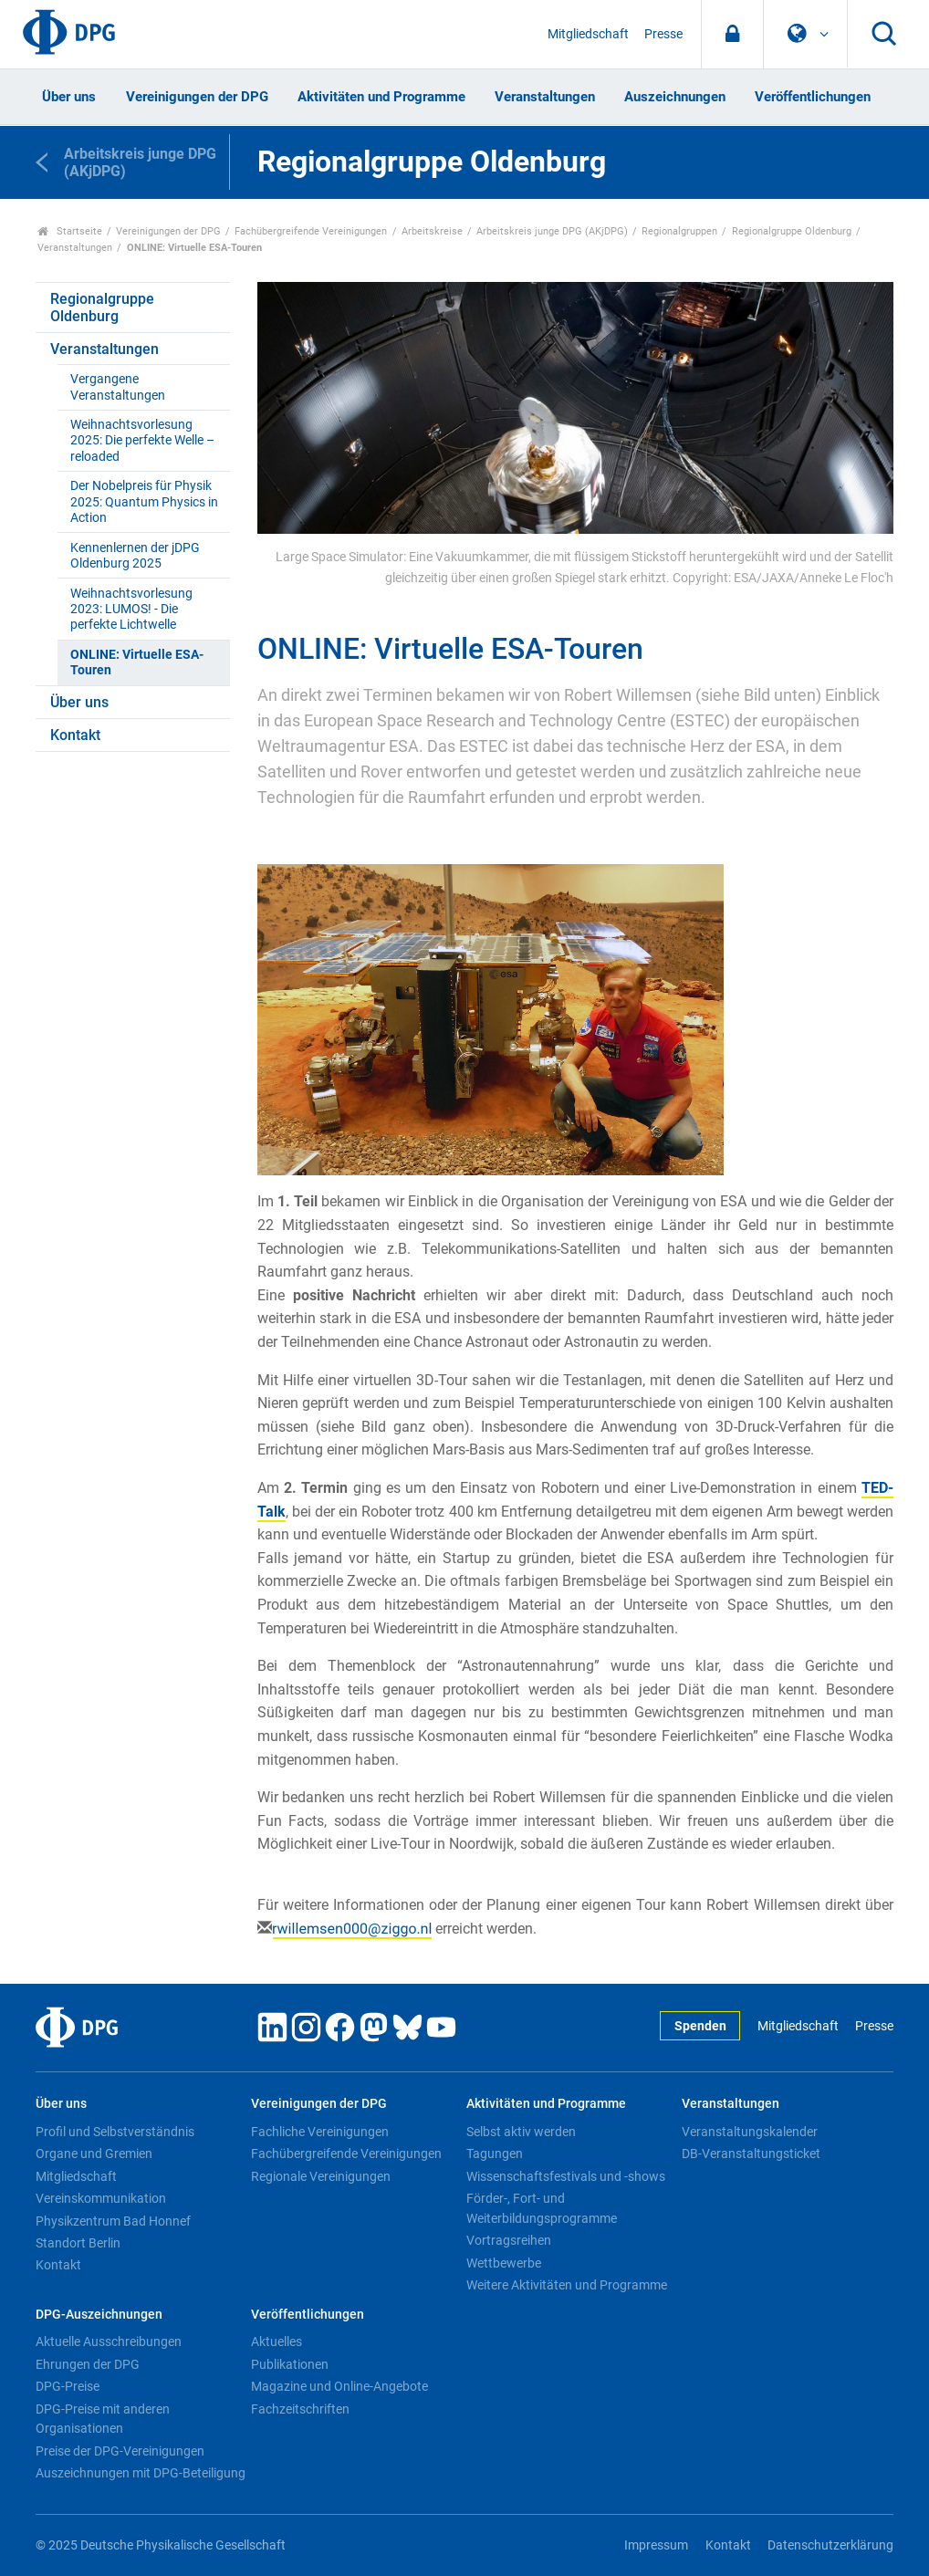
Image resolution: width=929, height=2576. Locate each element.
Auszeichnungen (674, 97)
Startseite (69, 231)
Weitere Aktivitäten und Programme (566, 2285)
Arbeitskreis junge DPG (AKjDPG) (552, 231)
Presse (663, 34)
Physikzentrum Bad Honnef (113, 2221)
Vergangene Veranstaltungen (117, 386)
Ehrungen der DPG (88, 2364)
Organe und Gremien (94, 2153)
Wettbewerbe (503, 2263)
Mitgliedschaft (588, 34)
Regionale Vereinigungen (321, 2176)
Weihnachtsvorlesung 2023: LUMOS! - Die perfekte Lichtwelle (131, 609)
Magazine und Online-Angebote (339, 2386)
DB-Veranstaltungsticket (751, 2153)
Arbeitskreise (432, 231)
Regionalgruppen (679, 231)
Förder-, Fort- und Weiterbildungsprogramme (541, 2208)
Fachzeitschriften (300, 2409)
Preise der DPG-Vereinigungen (120, 2451)
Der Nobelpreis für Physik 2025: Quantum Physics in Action (144, 502)
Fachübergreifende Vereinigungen (311, 231)
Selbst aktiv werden (521, 2131)
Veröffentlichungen (813, 97)
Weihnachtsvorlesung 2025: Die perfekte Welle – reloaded (142, 440)
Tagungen (494, 2153)
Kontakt (75, 735)
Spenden (700, 2026)
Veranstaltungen (545, 97)
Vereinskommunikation (101, 2198)
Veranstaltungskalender (750, 2131)
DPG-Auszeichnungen (99, 2314)
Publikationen (290, 2364)
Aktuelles (276, 2341)
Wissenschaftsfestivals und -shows (565, 2176)
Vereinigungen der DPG (197, 97)
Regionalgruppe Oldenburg (791, 231)
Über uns (69, 97)
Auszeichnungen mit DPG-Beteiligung (140, 2473)
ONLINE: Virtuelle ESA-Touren (137, 662)
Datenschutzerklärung (830, 2545)
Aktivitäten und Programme (381, 97)
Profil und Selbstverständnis (115, 2131)
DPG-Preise (67, 2386)
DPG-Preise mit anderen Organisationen (103, 2419)
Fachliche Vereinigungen (320, 2131)
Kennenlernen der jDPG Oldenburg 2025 (135, 555)
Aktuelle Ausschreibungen (109, 2341)
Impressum (656, 2545)
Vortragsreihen (508, 2240)
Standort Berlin (78, 2243)
